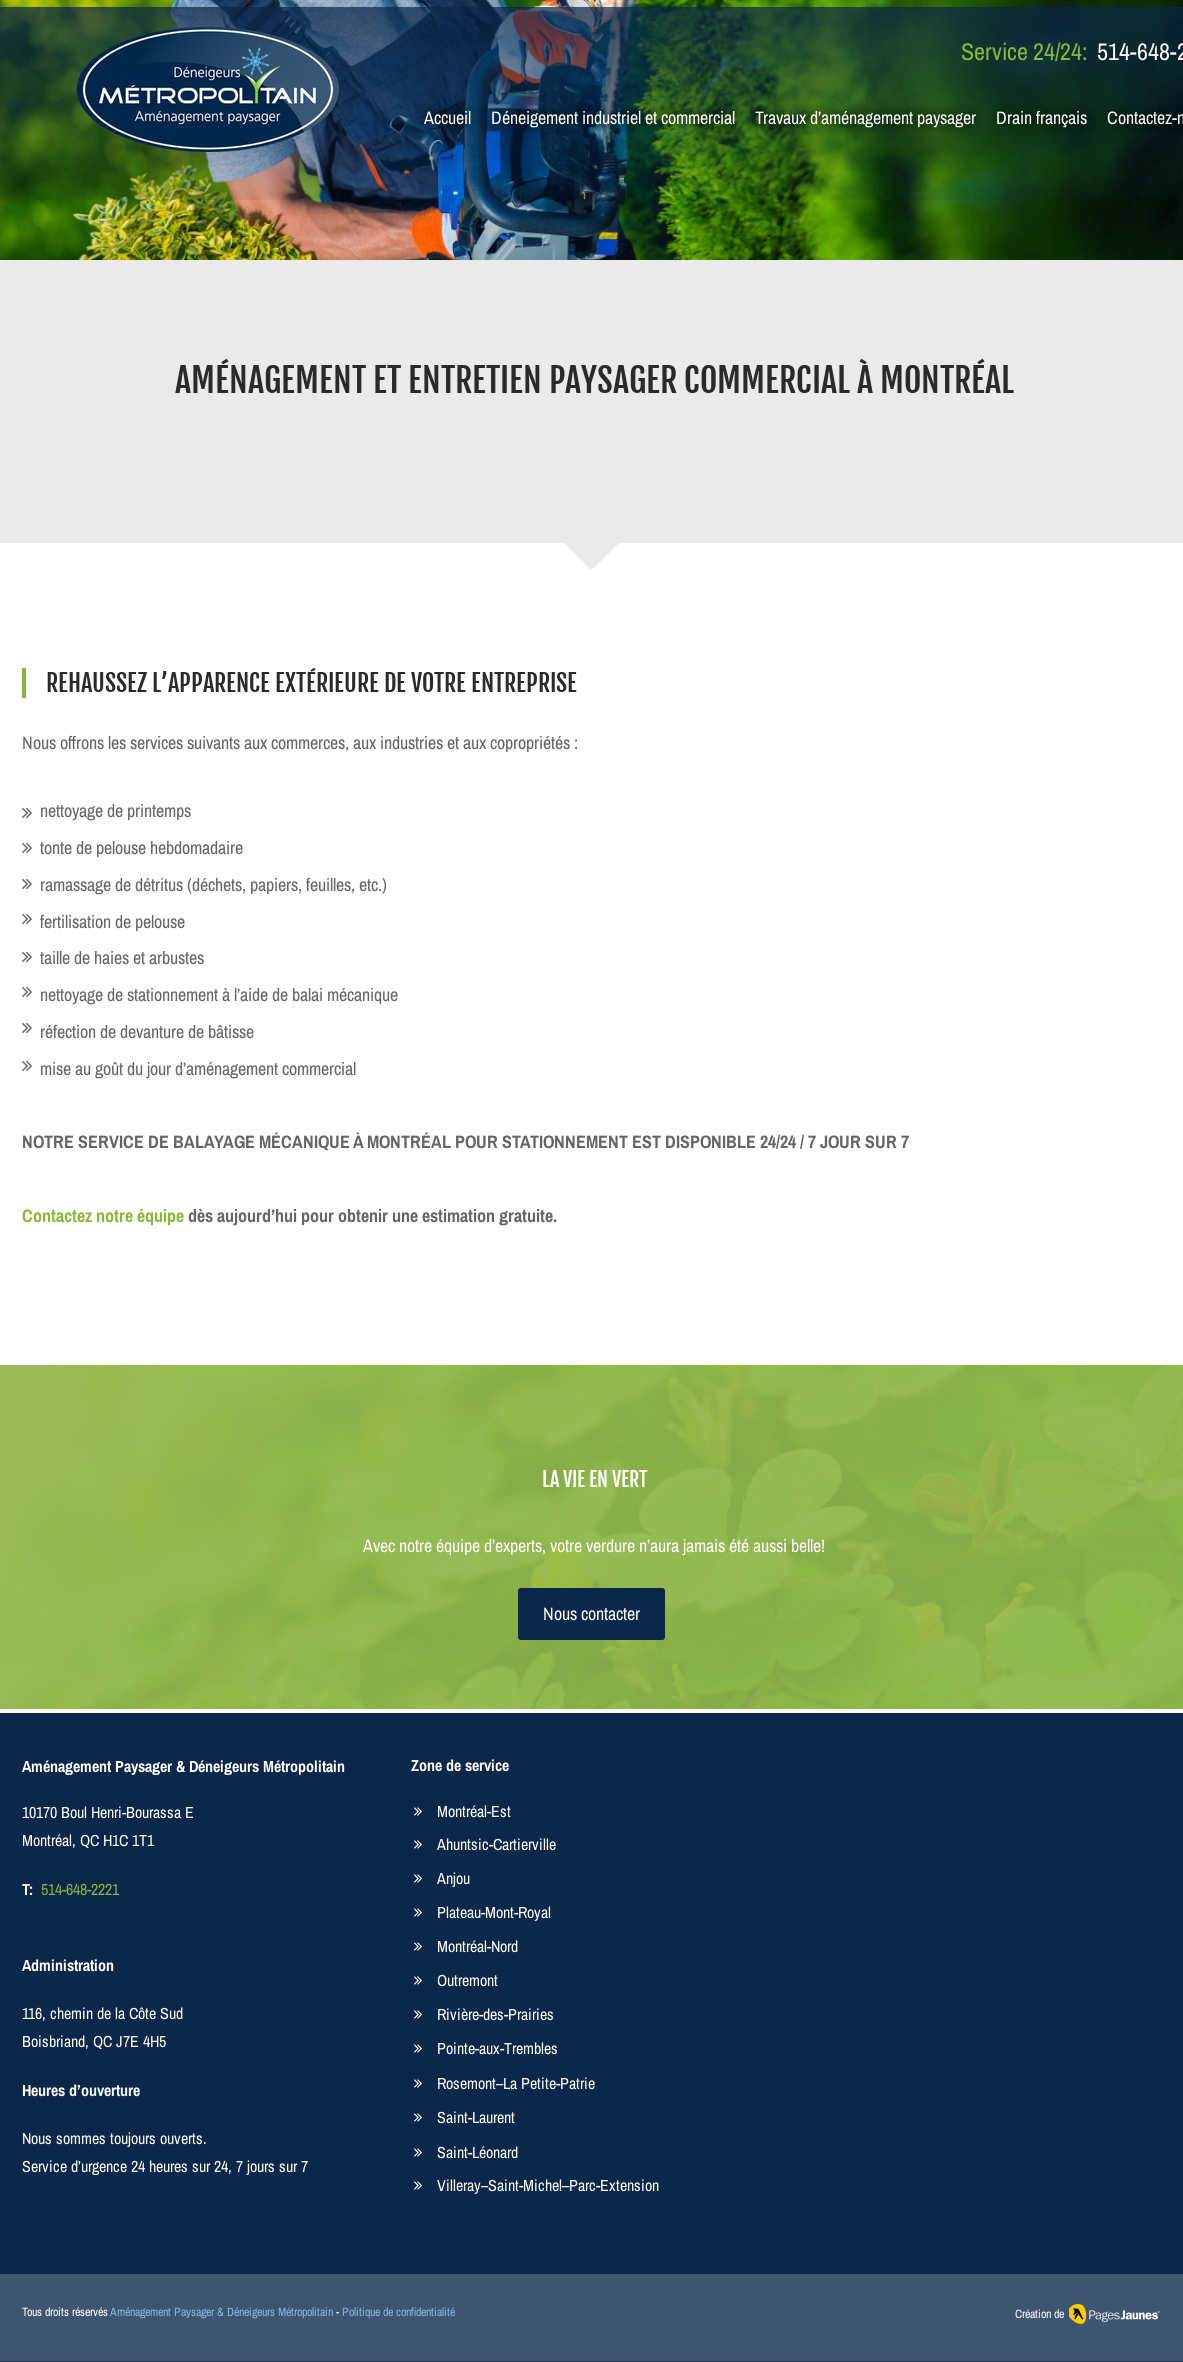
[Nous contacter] (591, 1614)
